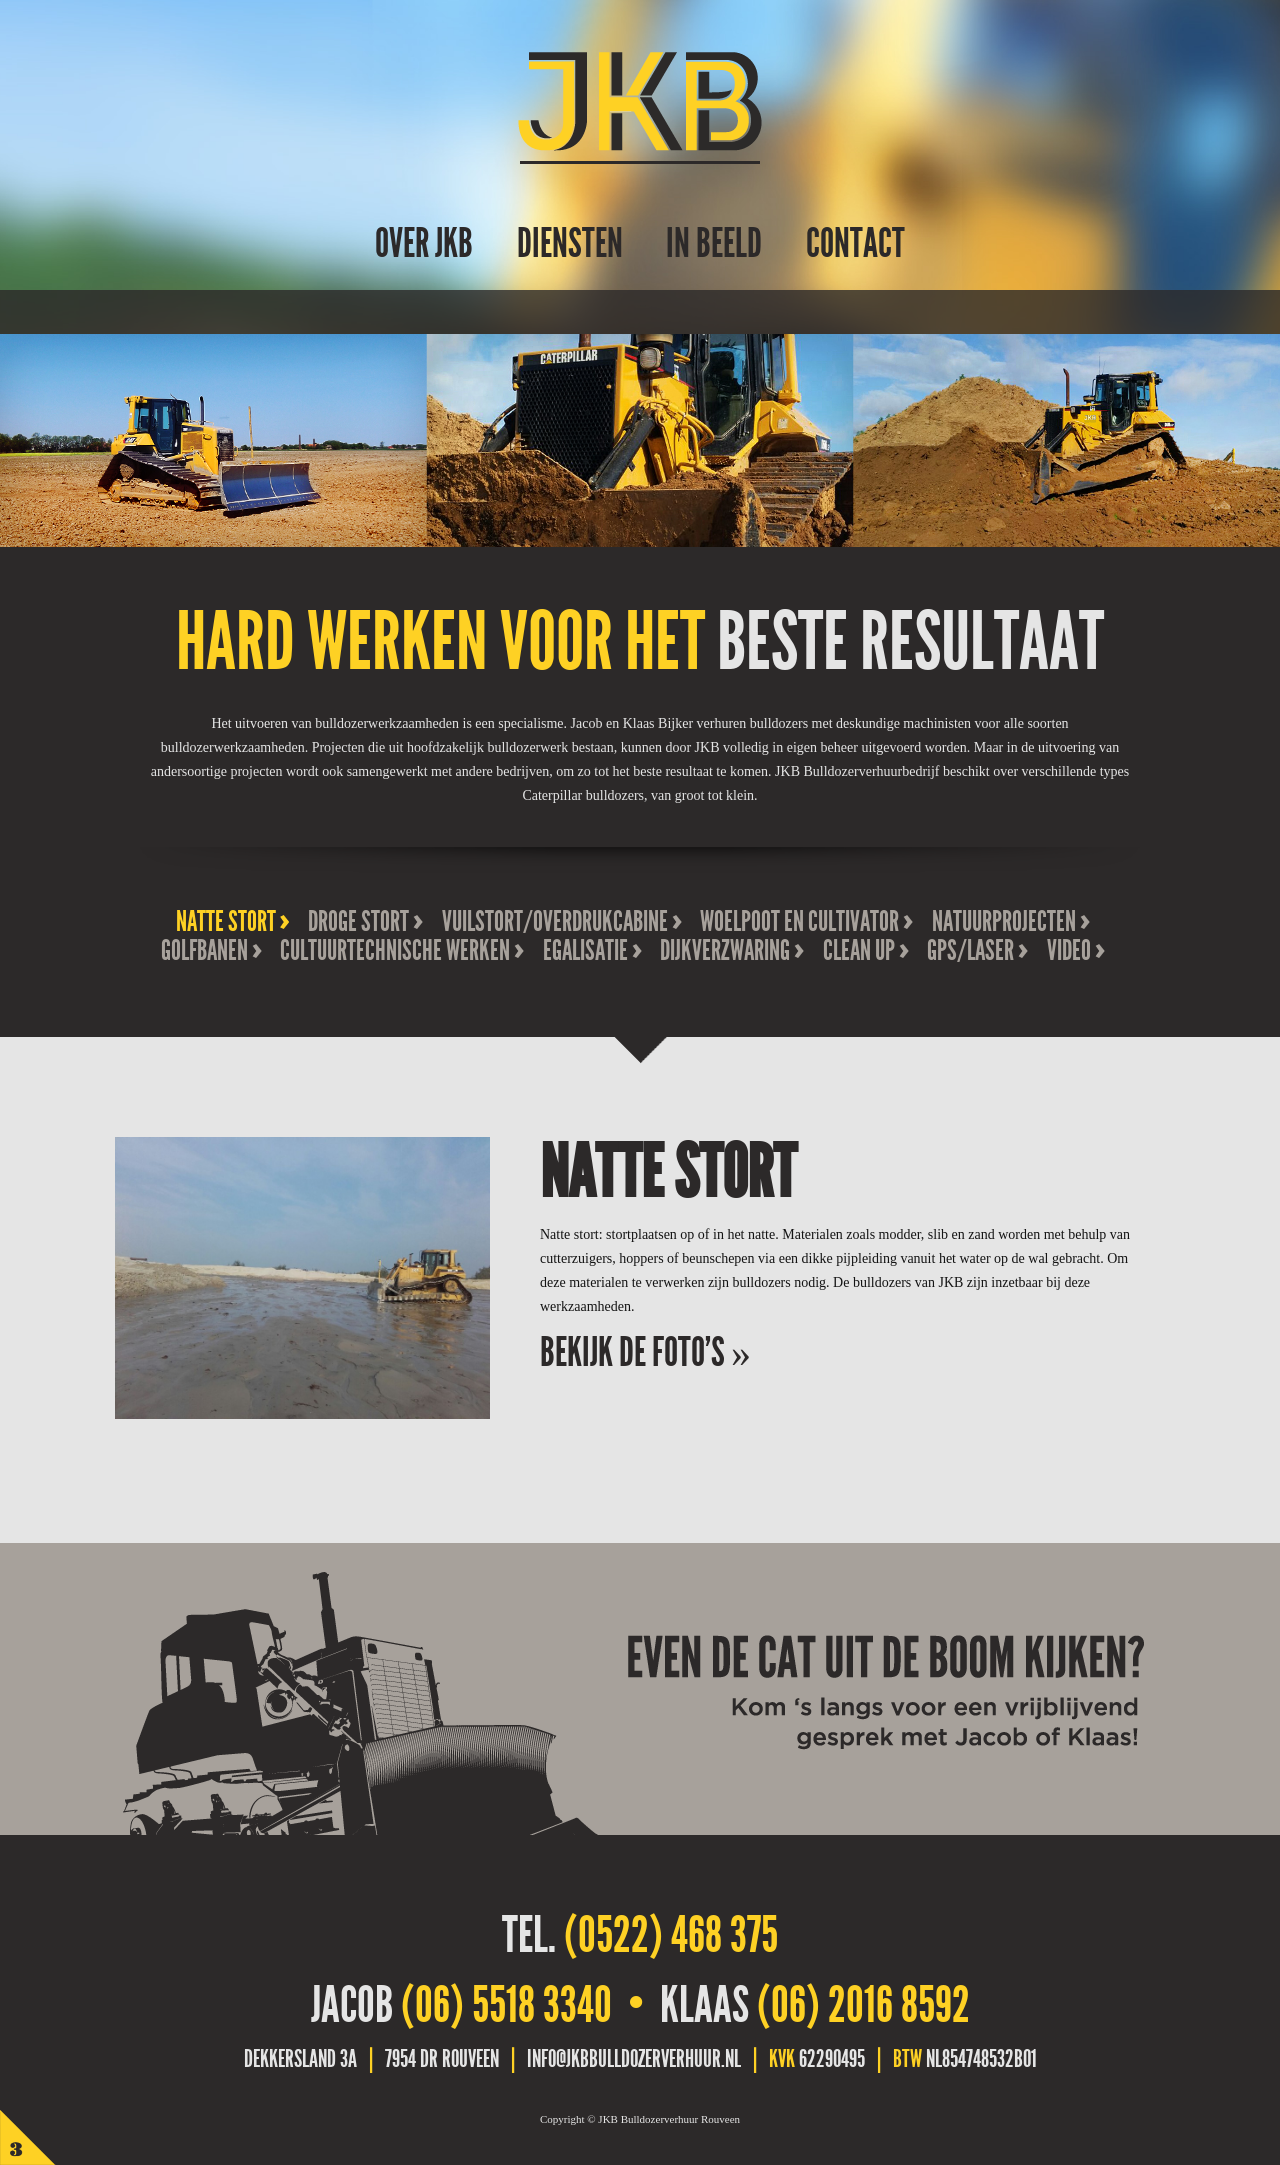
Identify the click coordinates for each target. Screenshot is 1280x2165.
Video (1069, 950)
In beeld (714, 243)
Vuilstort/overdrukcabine (555, 921)
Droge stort (358, 921)
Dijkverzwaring (725, 950)
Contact (855, 243)
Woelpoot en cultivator (799, 921)
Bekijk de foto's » (645, 1352)
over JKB (424, 243)
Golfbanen (204, 950)
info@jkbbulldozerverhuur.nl (634, 2059)
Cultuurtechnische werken (395, 950)
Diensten (570, 243)
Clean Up (859, 950)
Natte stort (226, 921)
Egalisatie (585, 950)
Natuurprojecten (1004, 921)
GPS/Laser (970, 950)
